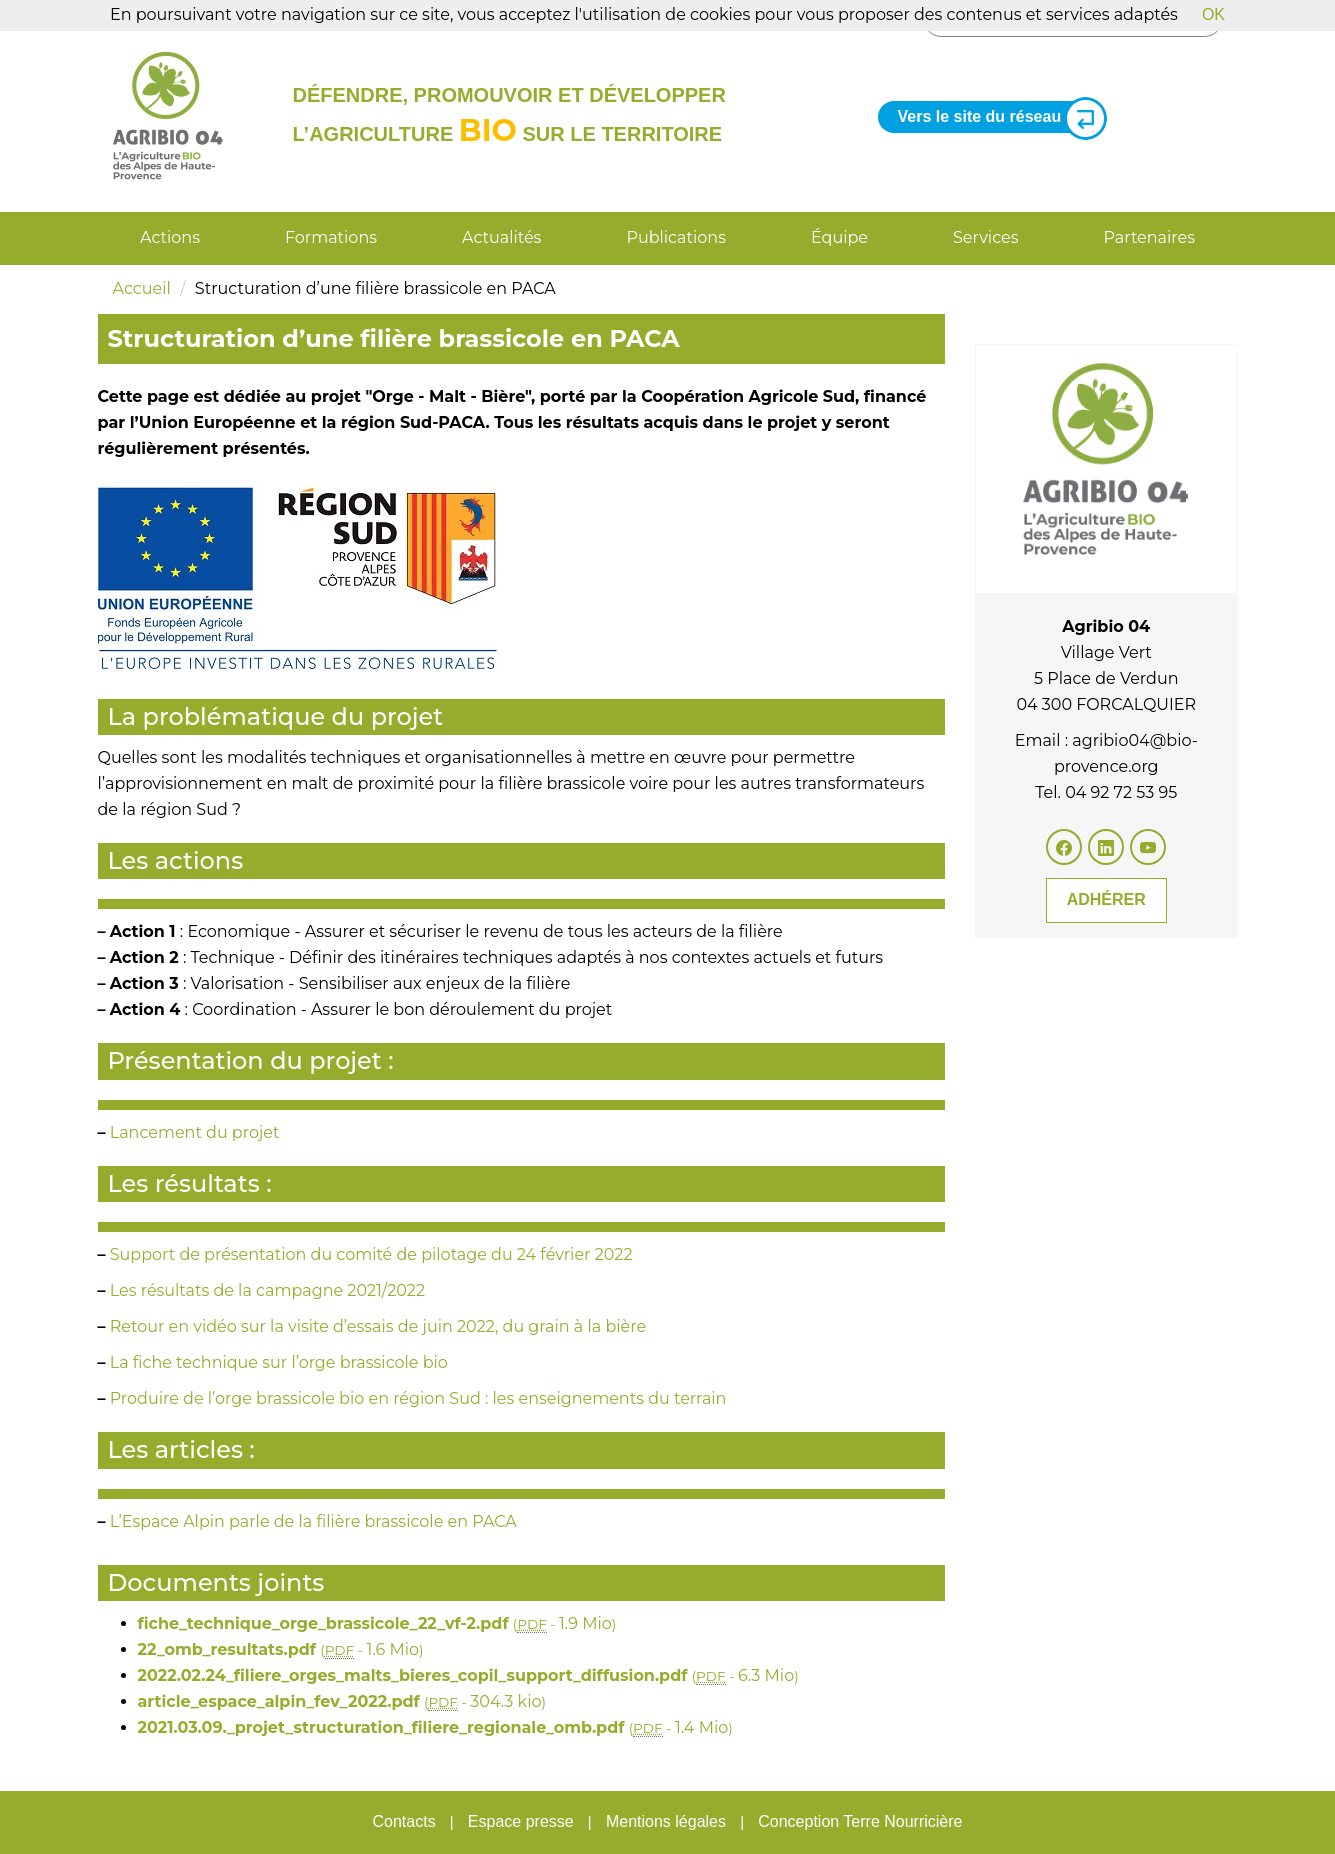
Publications (676, 237)
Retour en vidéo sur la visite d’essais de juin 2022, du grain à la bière (378, 1326)
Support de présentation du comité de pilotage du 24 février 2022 (371, 1254)
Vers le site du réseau (995, 117)
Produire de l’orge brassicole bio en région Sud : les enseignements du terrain (418, 1398)
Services (985, 237)
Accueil (142, 288)
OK (1213, 14)
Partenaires (1149, 237)
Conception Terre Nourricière (860, 1821)
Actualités (501, 237)
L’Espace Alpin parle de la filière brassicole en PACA (313, 1521)
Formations (331, 237)
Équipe (839, 237)
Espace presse (521, 1821)
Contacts (403, 1821)
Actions (170, 237)
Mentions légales (666, 1821)
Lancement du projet (195, 1132)
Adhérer (1106, 899)
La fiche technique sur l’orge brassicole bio (279, 1362)
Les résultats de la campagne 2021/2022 (267, 1290)
